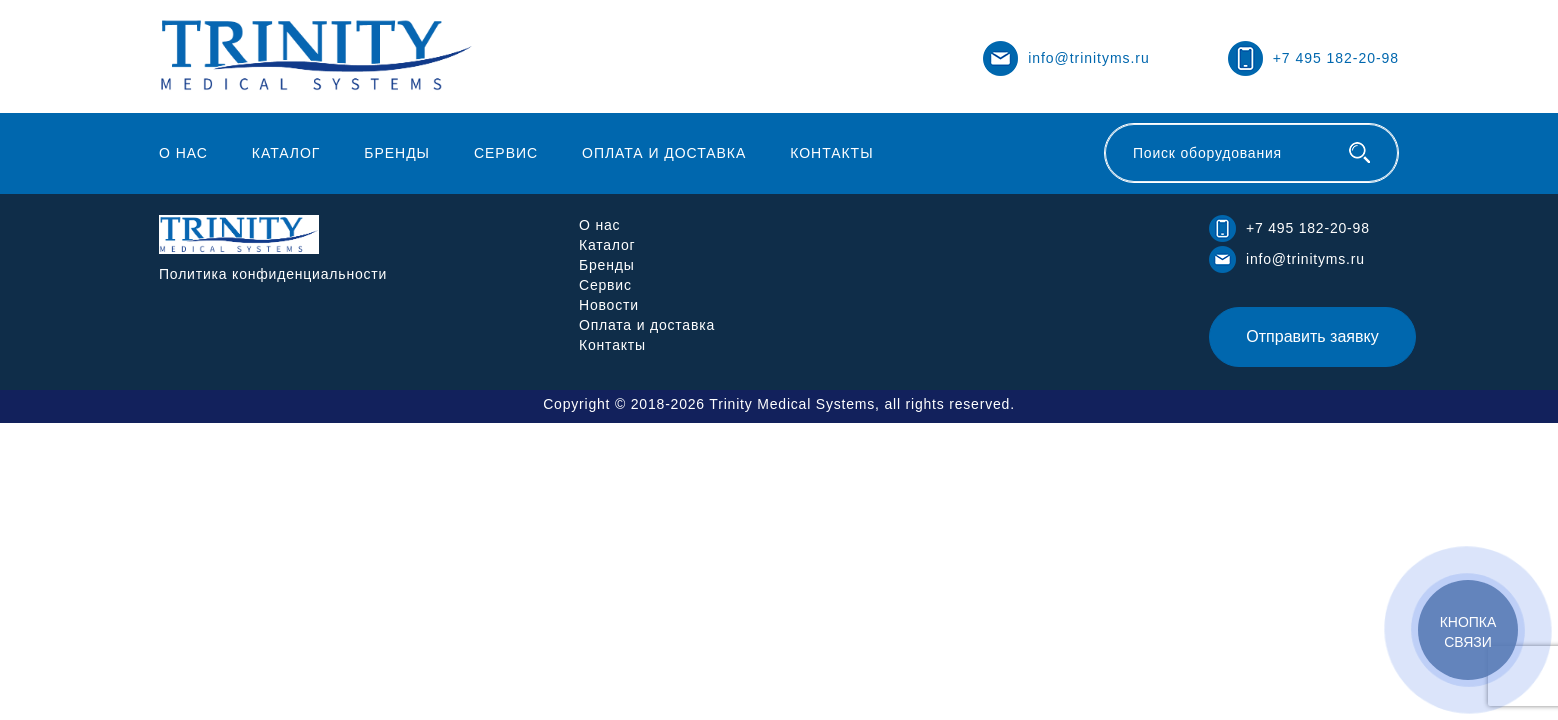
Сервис (506, 153)
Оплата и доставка (664, 153)
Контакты (831, 153)
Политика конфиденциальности (273, 274)
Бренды (397, 153)
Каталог (286, 153)
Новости (609, 305)
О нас (183, 153)
